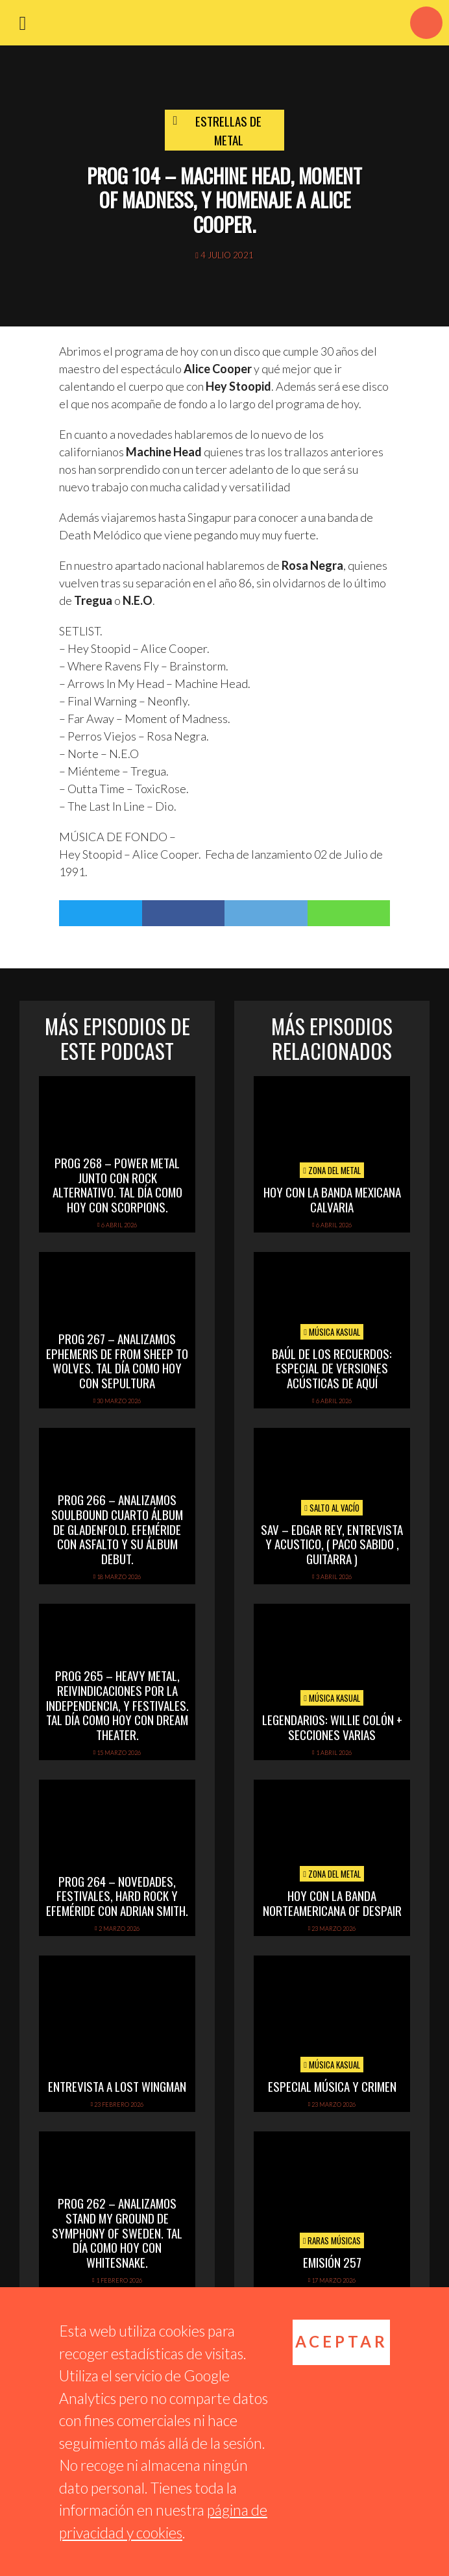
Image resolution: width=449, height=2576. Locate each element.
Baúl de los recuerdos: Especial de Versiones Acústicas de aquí (332, 1368)
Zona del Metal (332, 1170)
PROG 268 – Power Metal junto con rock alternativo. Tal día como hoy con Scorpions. (117, 1184)
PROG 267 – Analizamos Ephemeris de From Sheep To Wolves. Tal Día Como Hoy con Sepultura (117, 1360)
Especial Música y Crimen (332, 2086)
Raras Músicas (332, 2240)
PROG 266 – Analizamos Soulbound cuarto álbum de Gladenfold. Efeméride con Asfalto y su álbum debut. (117, 1528)
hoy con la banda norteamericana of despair (332, 1902)
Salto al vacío (331, 1507)
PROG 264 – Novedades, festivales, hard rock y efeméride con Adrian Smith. (117, 1896)
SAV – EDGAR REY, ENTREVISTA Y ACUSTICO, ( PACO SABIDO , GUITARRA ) (332, 1544)
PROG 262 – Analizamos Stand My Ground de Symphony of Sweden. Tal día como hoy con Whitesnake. (117, 2232)
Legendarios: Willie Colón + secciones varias (332, 1726)
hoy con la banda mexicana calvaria (332, 1199)
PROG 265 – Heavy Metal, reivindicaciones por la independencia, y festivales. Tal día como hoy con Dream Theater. (117, 1704)
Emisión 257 (332, 2262)
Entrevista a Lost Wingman (117, 2086)
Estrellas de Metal (228, 130)
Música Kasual (332, 1331)
